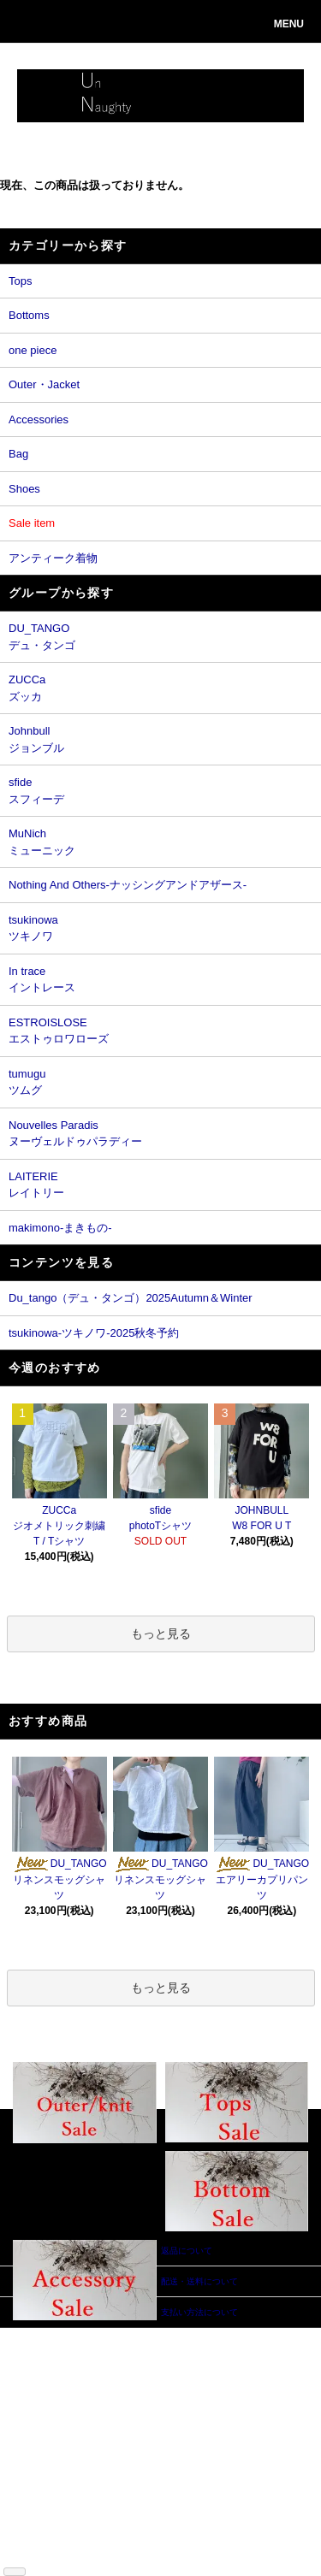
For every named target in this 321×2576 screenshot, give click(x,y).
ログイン (116, 2373)
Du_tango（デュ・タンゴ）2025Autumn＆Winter (131, 1297)
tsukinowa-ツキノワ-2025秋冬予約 (94, 1332)
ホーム (38, 2334)
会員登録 (116, 2360)
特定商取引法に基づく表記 (46, 2437)
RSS (34, 2539)
